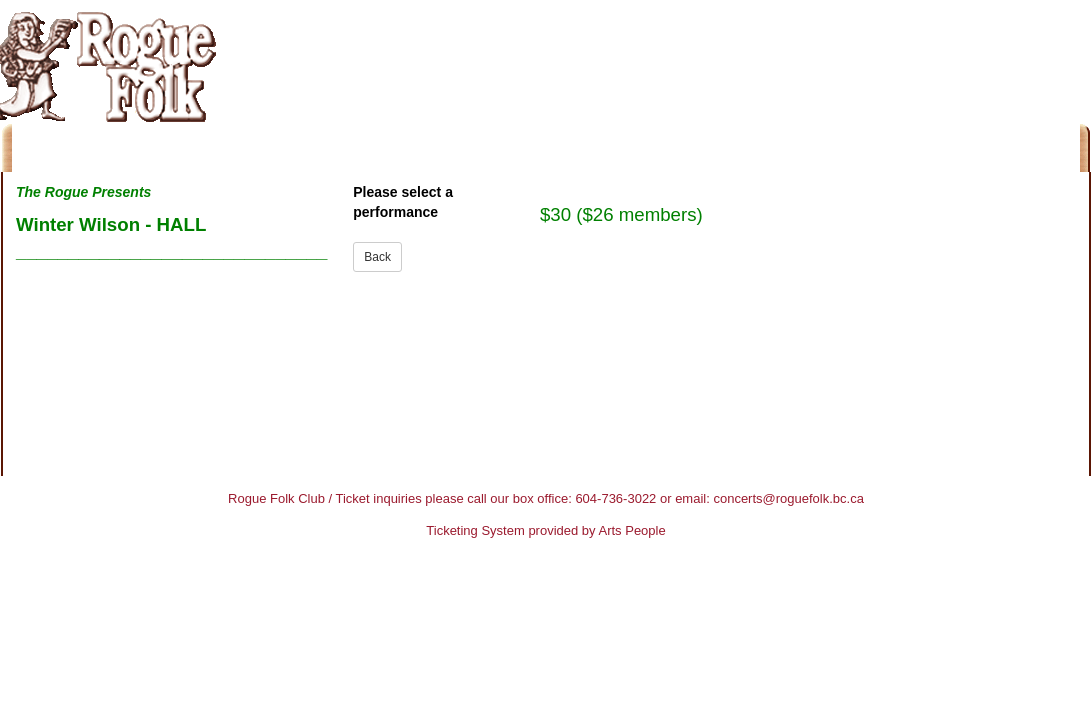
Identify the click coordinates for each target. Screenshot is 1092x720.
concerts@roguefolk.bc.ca (788, 498)
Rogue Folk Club (276, 498)
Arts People (632, 530)
